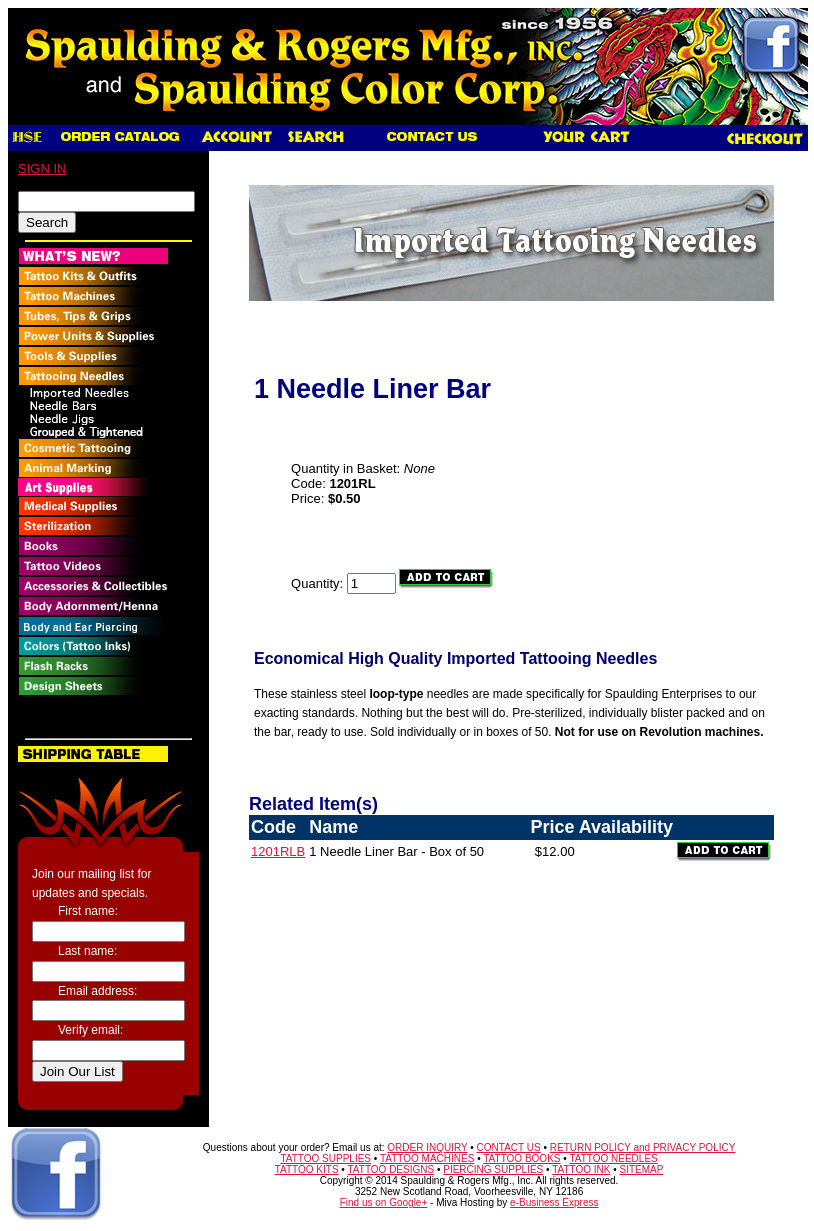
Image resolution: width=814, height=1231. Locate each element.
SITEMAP (642, 1169)
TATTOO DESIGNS (390, 1169)
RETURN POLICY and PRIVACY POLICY (643, 1147)
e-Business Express (554, 1202)
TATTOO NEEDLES (613, 1158)
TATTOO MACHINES (427, 1158)
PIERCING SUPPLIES (493, 1169)
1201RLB (278, 851)
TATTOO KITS (307, 1169)
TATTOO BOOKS (521, 1158)
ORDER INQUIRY (427, 1147)
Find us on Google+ (384, 1202)
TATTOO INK (581, 1169)
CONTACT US (509, 1147)
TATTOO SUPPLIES (325, 1158)
